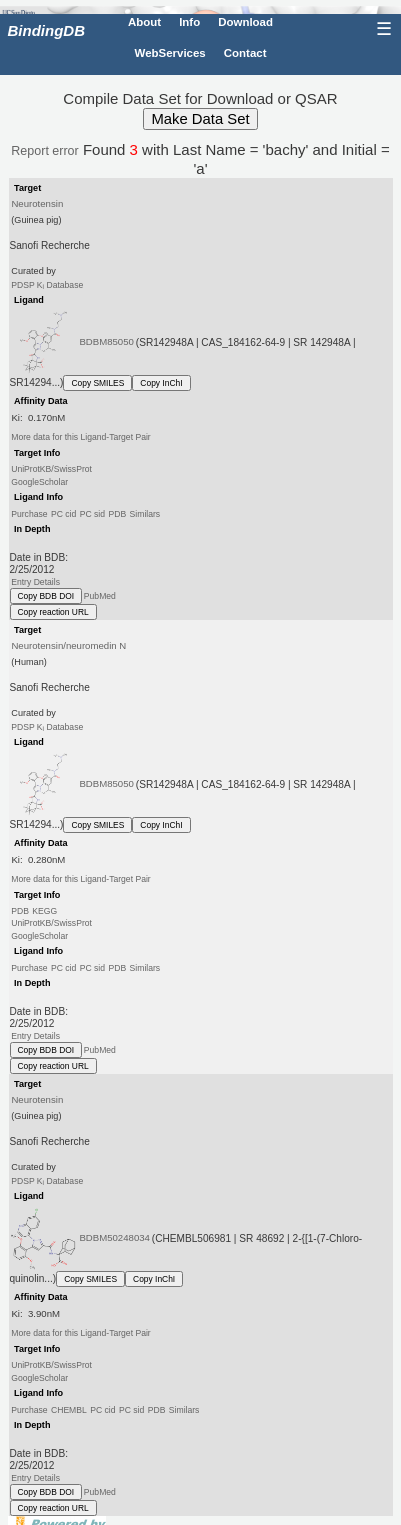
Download (245, 22)
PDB (117, 514)
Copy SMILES (97, 383)
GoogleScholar (39, 481)
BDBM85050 (106, 341)
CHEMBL (69, 1410)
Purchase (29, 514)
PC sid (92, 514)
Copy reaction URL (53, 612)
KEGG (44, 911)
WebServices (170, 53)
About (144, 22)
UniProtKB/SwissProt (51, 469)
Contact (245, 53)
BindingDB (46, 30)
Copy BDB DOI (46, 596)
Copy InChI (161, 383)
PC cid (63, 514)
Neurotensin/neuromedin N (68, 645)
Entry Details (35, 582)
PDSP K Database (47, 285)
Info (189, 22)
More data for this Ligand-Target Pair (80, 437)
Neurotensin (37, 203)
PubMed (100, 596)
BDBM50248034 (114, 1237)
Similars (145, 514)
